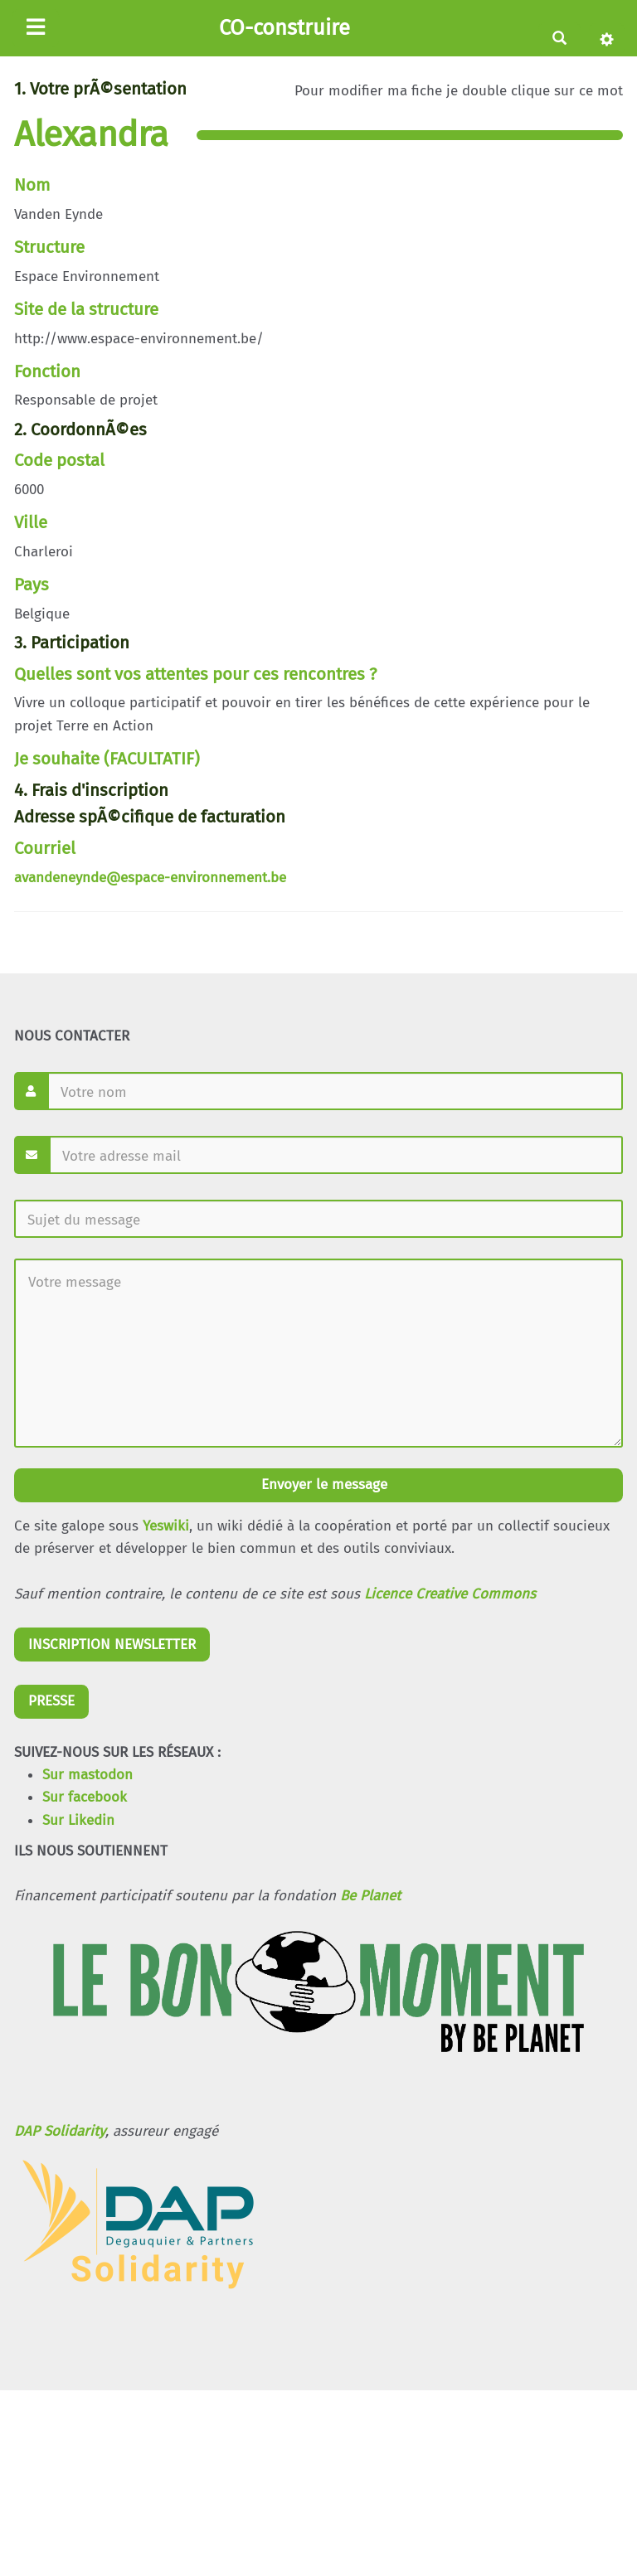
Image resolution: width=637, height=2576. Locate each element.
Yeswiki (166, 1526)
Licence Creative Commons (450, 1594)
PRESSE (51, 1701)
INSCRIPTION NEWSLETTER (112, 1644)
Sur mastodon (87, 1774)
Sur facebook (84, 1797)
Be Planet (370, 1895)
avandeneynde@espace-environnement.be (150, 877)
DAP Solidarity (59, 2131)
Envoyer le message (322, 1484)
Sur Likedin (78, 1820)
